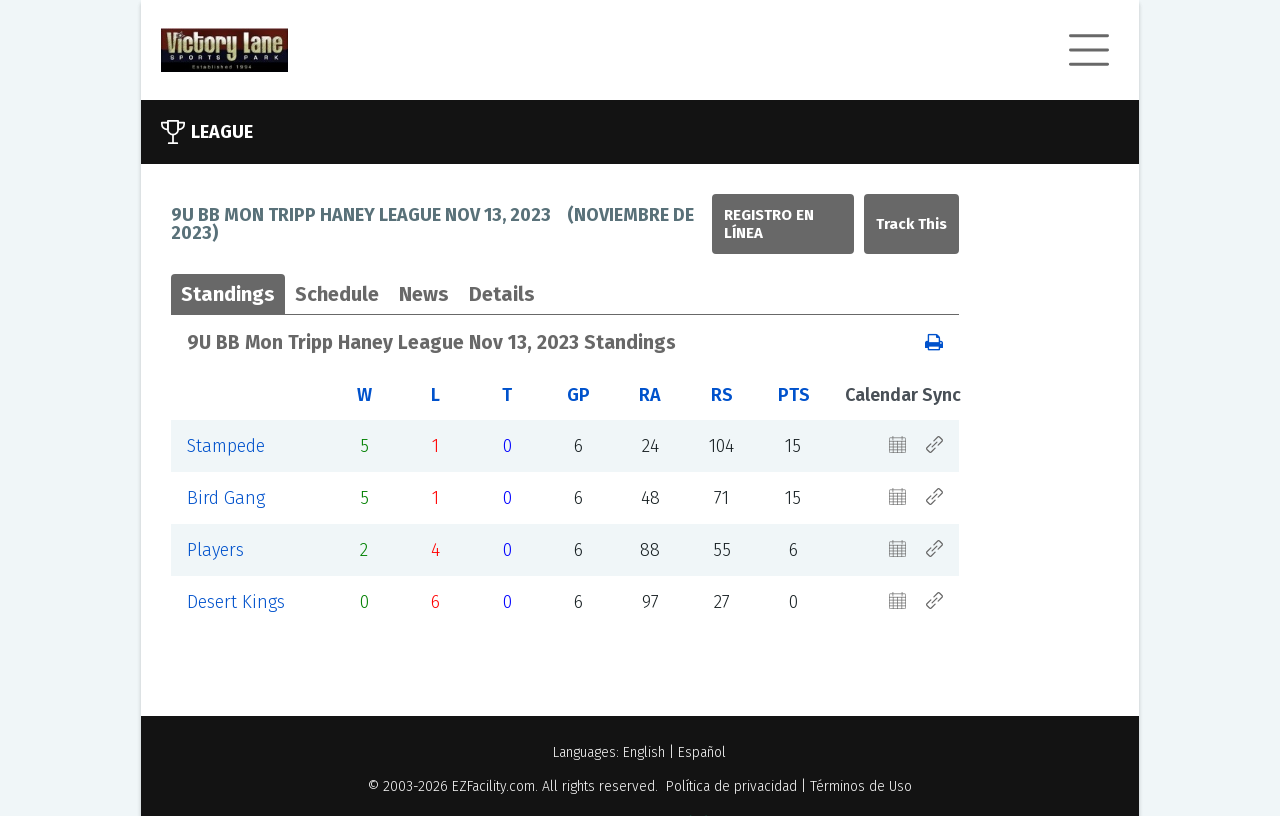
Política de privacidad (731, 786)
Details (502, 294)
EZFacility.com (493, 786)
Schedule (337, 294)
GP (578, 395)
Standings (228, 294)
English (644, 752)
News (424, 294)
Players (215, 550)
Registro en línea (769, 224)
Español (702, 752)
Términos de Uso (861, 786)
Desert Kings (236, 602)
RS (722, 395)
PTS (794, 395)
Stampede (226, 446)
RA (650, 395)
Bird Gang (226, 498)
